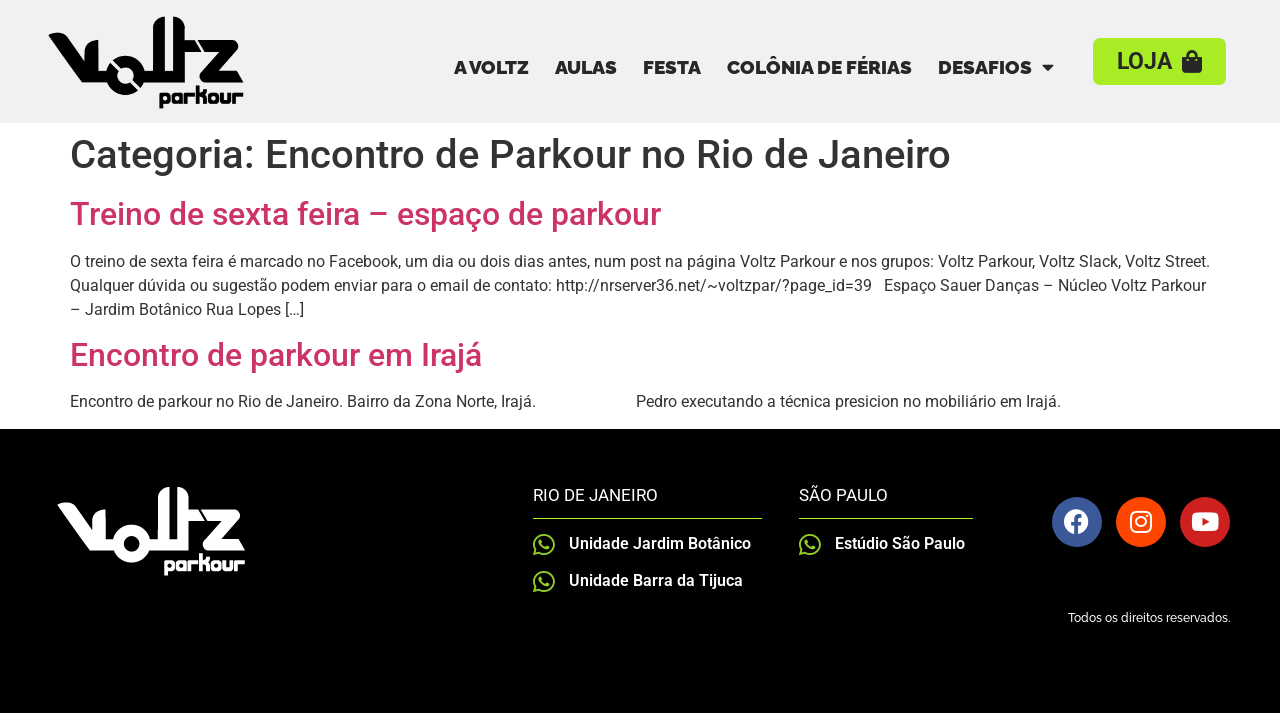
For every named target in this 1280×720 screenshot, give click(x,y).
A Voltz (491, 67)
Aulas (586, 67)
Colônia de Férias (819, 67)
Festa (672, 67)
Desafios (996, 66)
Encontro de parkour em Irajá (276, 355)
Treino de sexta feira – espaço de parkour (365, 214)
